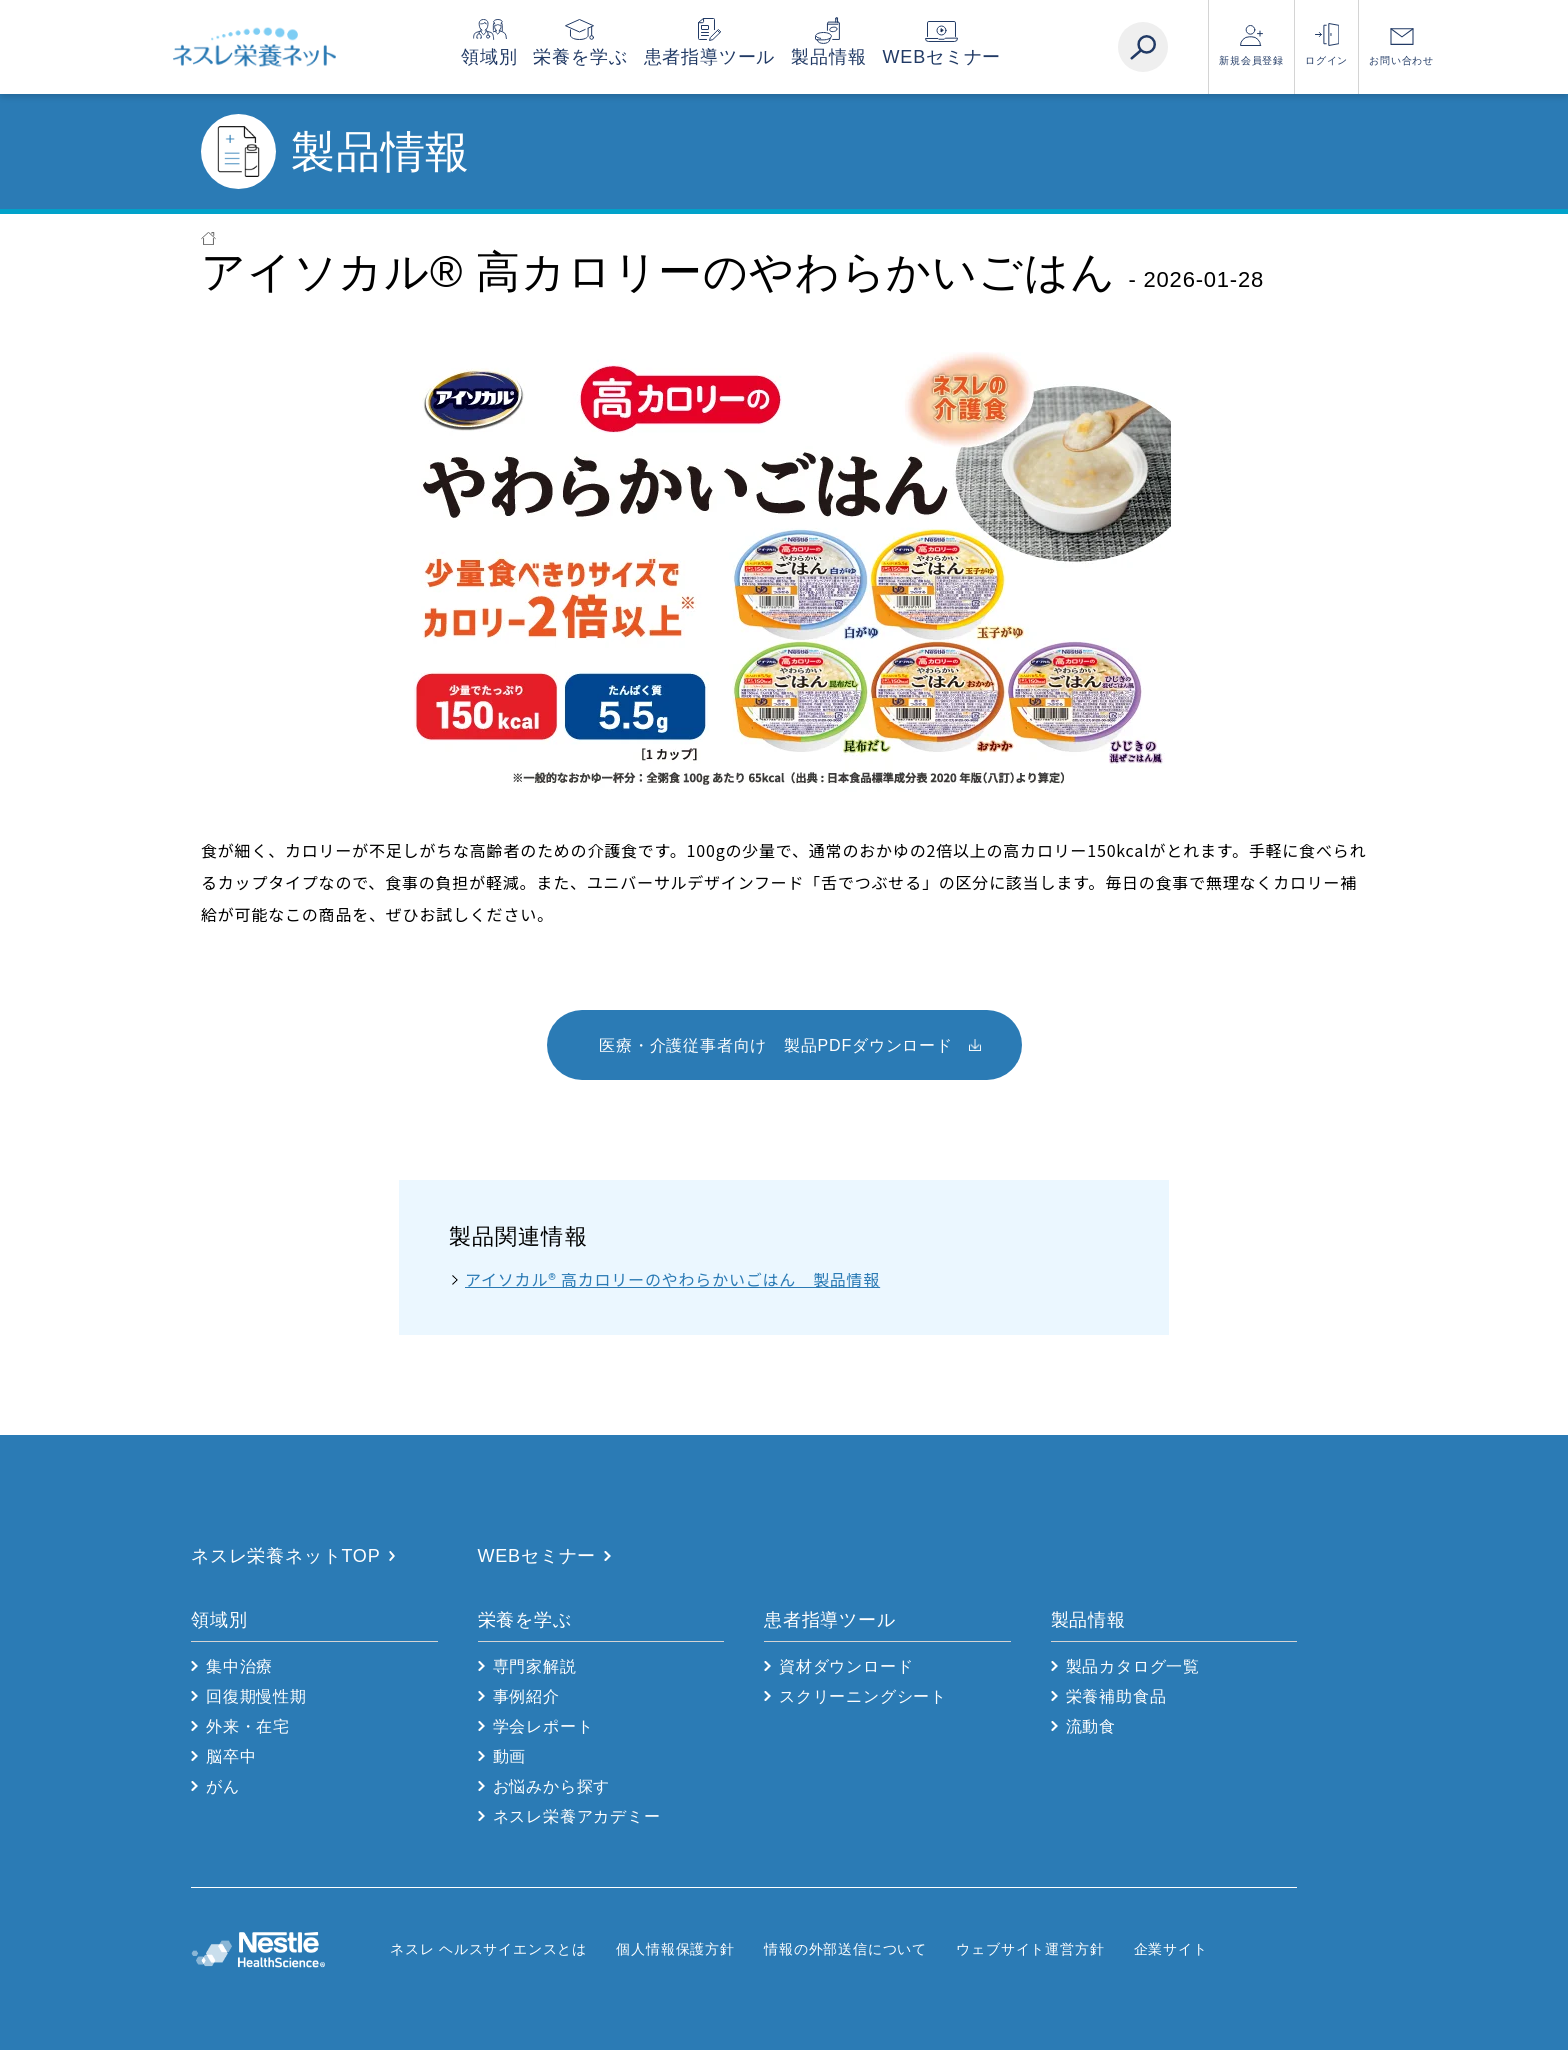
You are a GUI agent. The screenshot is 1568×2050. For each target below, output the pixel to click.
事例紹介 (526, 1696)
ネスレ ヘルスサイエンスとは (488, 1949)
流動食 (1091, 1726)
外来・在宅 (248, 1726)
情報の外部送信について (845, 1949)
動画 (510, 1756)
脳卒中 (231, 1756)
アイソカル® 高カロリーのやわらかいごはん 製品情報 (672, 1279)
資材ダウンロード (846, 1666)
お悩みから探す (552, 1786)
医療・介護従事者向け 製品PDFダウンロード (776, 1045)
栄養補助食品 (1116, 1696)
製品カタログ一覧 (1133, 1666)
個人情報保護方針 (675, 1949)
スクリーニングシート (863, 1696)
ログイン (1326, 60)
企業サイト (1171, 1949)
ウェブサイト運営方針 (1030, 1949)
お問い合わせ (1401, 60)
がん (223, 1786)
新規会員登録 (1251, 60)
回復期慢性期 (256, 1696)
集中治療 (239, 1666)
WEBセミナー (981, 57)
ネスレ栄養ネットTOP (285, 1556)
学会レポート (543, 1726)
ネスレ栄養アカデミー (577, 1816)
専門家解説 (535, 1666)
